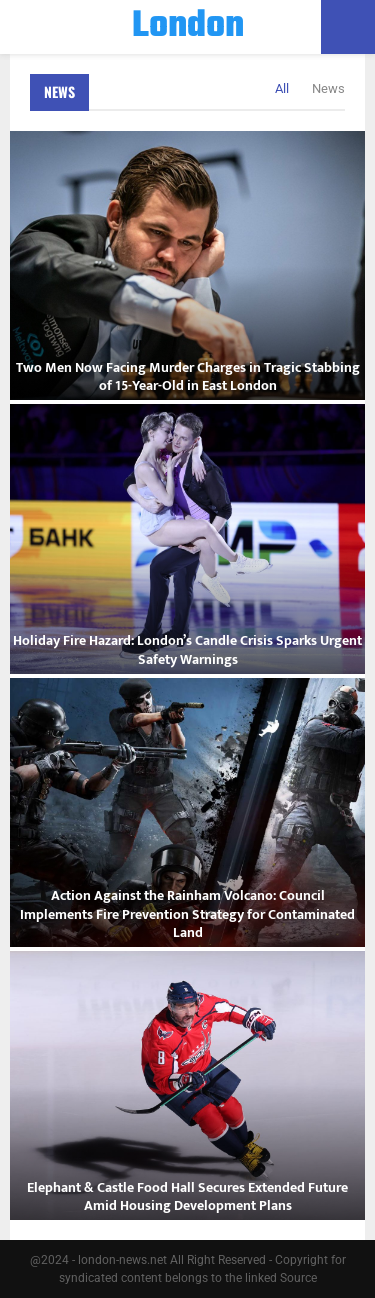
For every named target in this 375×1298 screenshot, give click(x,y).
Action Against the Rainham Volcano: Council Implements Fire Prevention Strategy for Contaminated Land (187, 913)
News (59, 91)
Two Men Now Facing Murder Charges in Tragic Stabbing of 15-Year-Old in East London (188, 376)
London (188, 27)
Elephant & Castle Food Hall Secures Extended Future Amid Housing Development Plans (187, 1196)
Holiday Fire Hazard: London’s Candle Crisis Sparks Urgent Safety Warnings (187, 649)
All (282, 88)
